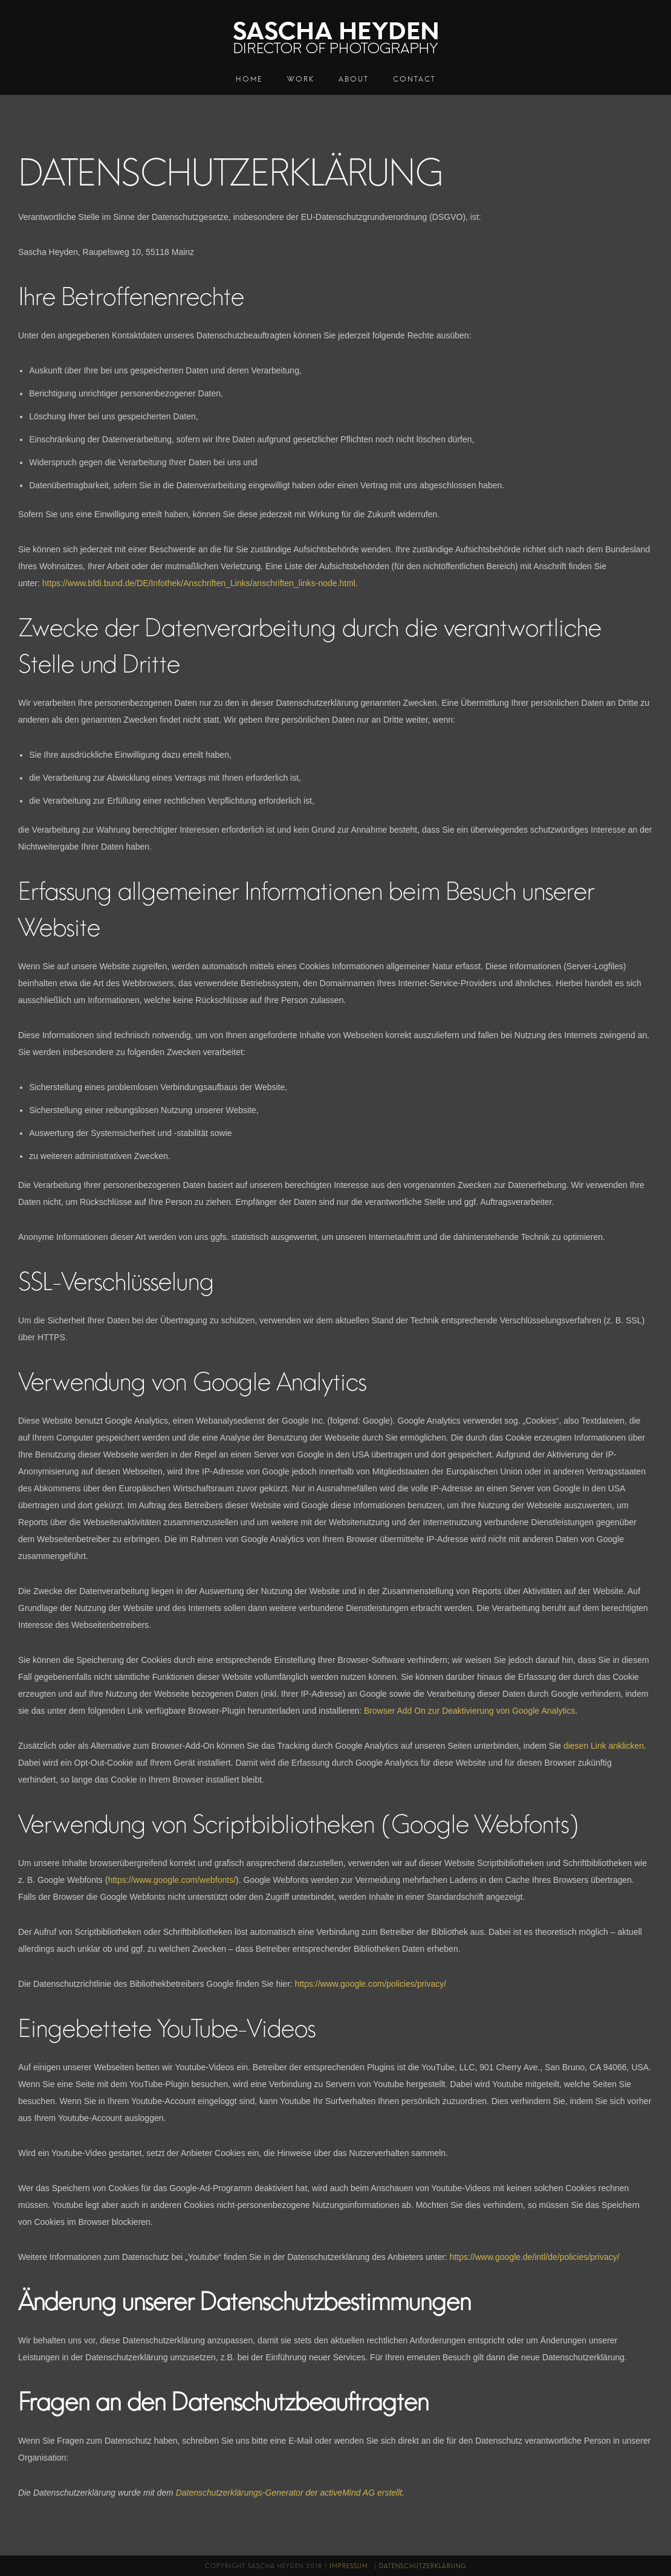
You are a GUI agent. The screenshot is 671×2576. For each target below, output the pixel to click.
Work (300, 79)
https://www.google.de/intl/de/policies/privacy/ (535, 2257)
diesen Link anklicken (603, 1746)
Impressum (348, 2565)
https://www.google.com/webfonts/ (172, 1880)
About (354, 79)
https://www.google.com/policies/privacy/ (371, 1984)
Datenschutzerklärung (422, 2565)
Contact (414, 79)
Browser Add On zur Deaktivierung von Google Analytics (469, 1711)
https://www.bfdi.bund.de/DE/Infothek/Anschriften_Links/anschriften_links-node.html (198, 583)
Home (249, 79)
